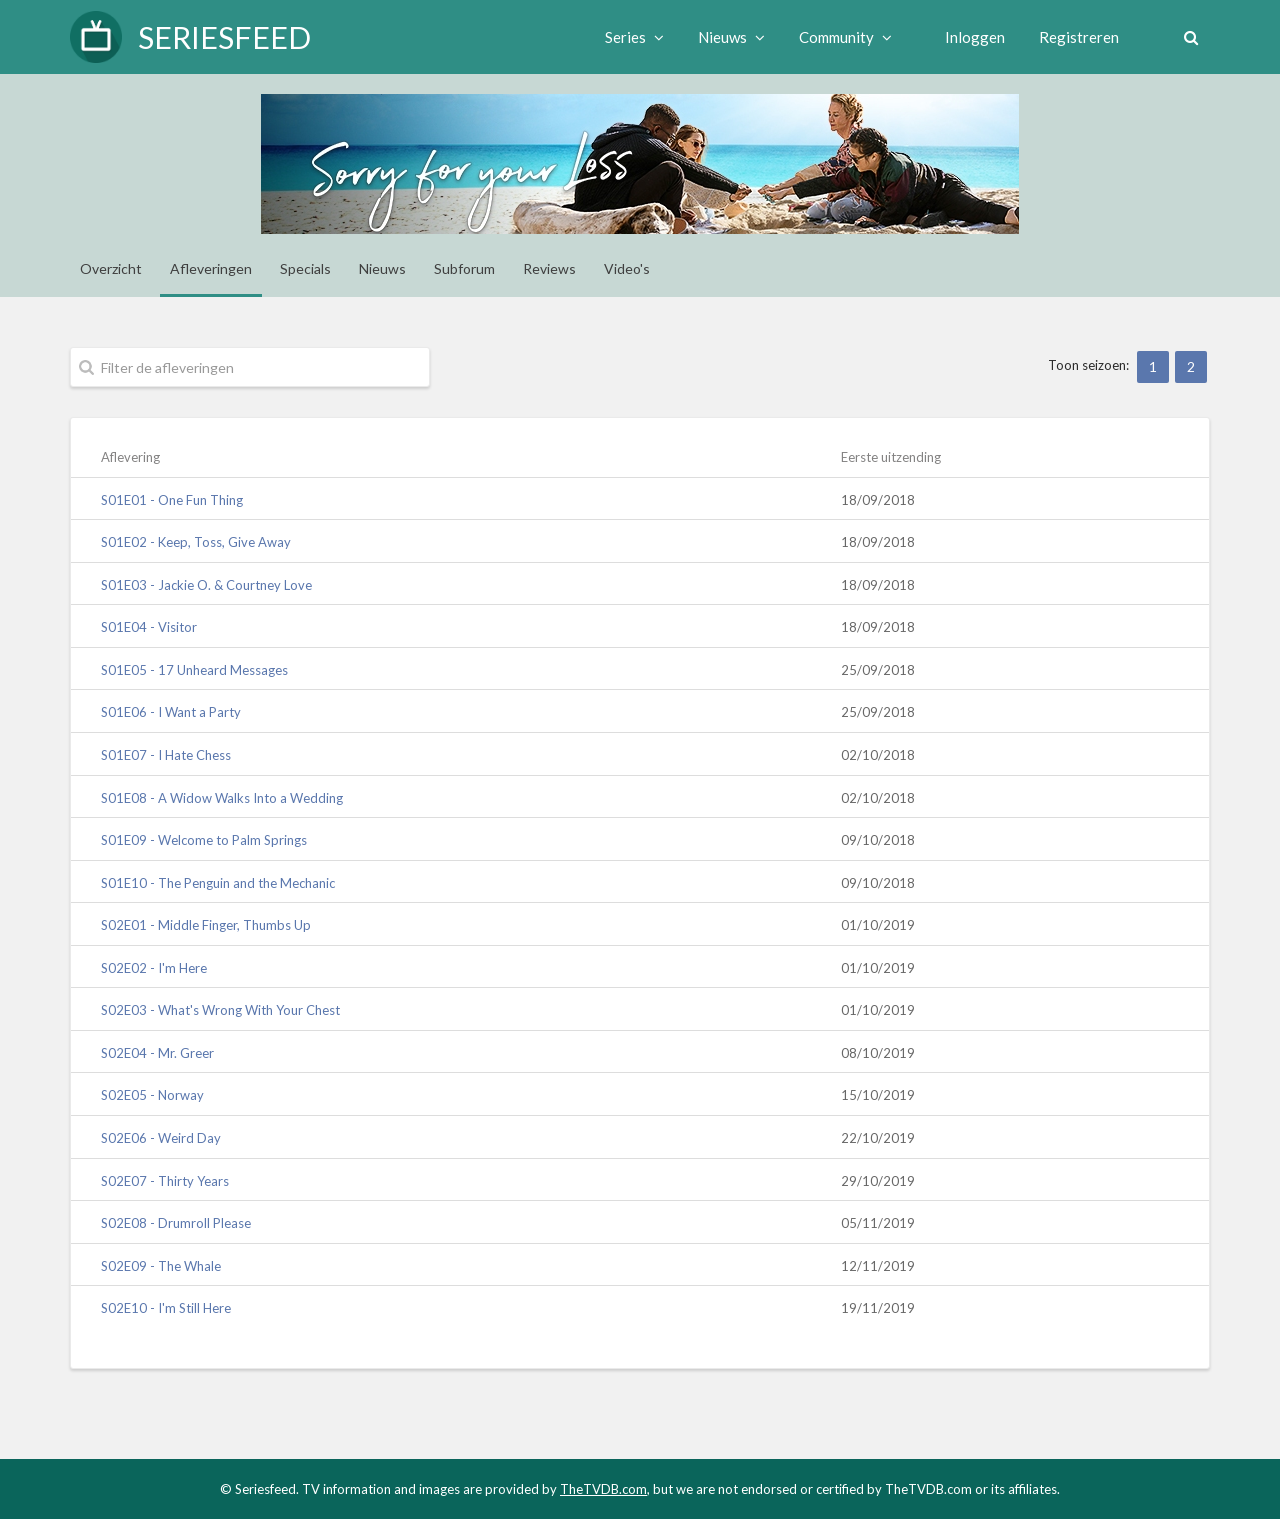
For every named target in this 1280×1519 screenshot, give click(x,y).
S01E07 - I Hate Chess (166, 755)
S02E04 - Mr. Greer (157, 1053)
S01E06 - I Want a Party (171, 712)
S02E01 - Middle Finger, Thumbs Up (206, 925)
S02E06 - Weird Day (161, 1138)
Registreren (1073, 37)
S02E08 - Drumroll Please (176, 1223)
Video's (627, 268)
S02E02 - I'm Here (154, 968)
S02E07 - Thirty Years (165, 1181)
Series (628, 37)
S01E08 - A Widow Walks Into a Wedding (222, 798)
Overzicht (111, 268)
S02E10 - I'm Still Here (166, 1308)
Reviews (549, 268)
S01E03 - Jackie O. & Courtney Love (206, 585)
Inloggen (969, 37)
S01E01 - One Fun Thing (172, 500)
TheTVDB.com (603, 1489)
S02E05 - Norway (152, 1095)
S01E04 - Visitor (149, 627)
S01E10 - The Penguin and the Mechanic (218, 883)
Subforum (464, 268)
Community (839, 37)
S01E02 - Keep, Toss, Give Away (196, 542)
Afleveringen (211, 268)
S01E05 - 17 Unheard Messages (194, 670)
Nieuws (725, 37)
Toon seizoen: (1088, 365)
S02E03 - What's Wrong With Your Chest (220, 1010)
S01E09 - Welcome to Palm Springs (204, 840)
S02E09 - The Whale (161, 1266)
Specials (305, 268)
